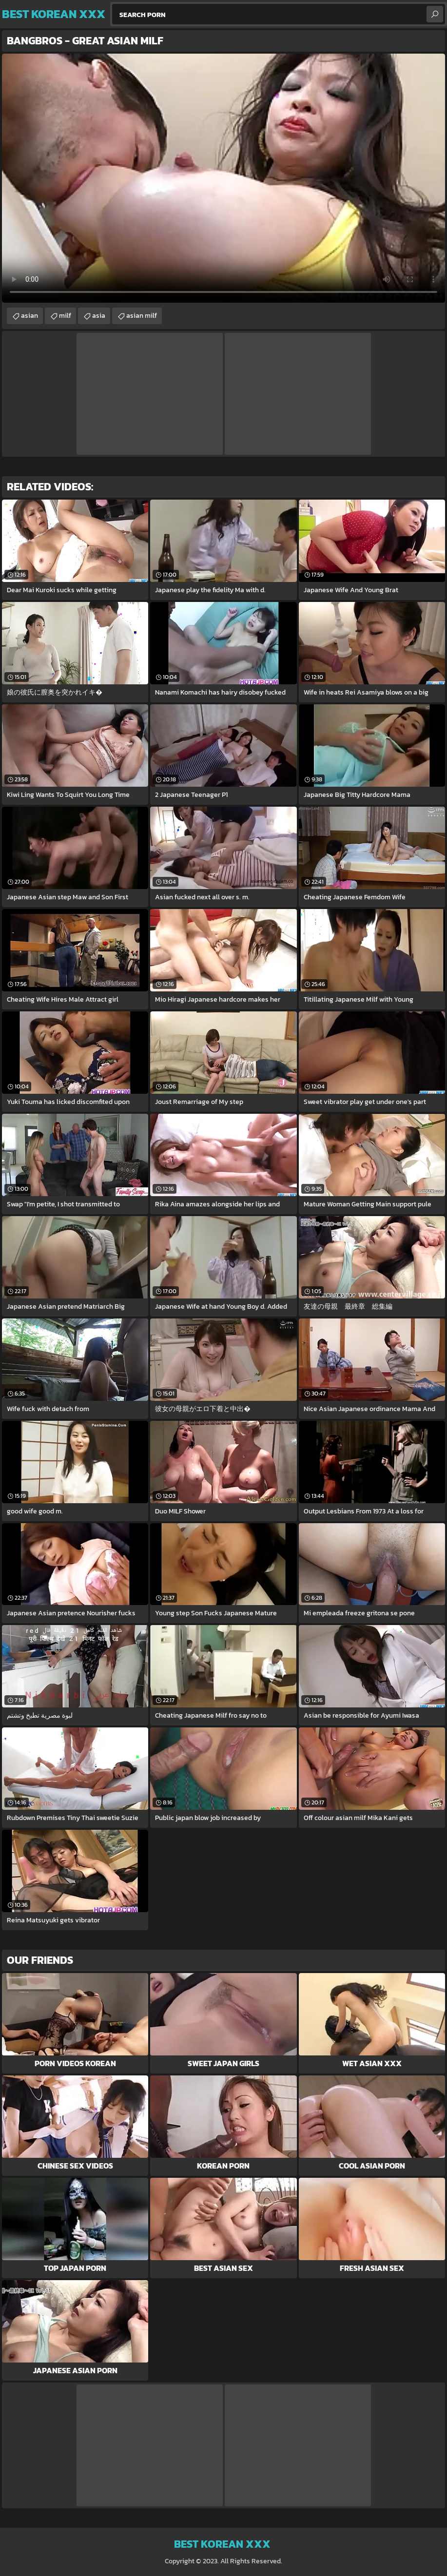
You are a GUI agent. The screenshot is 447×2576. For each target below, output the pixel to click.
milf (65, 315)
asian (29, 315)
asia (98, 315)
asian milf (141, 315)
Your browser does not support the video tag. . (223, 178)
